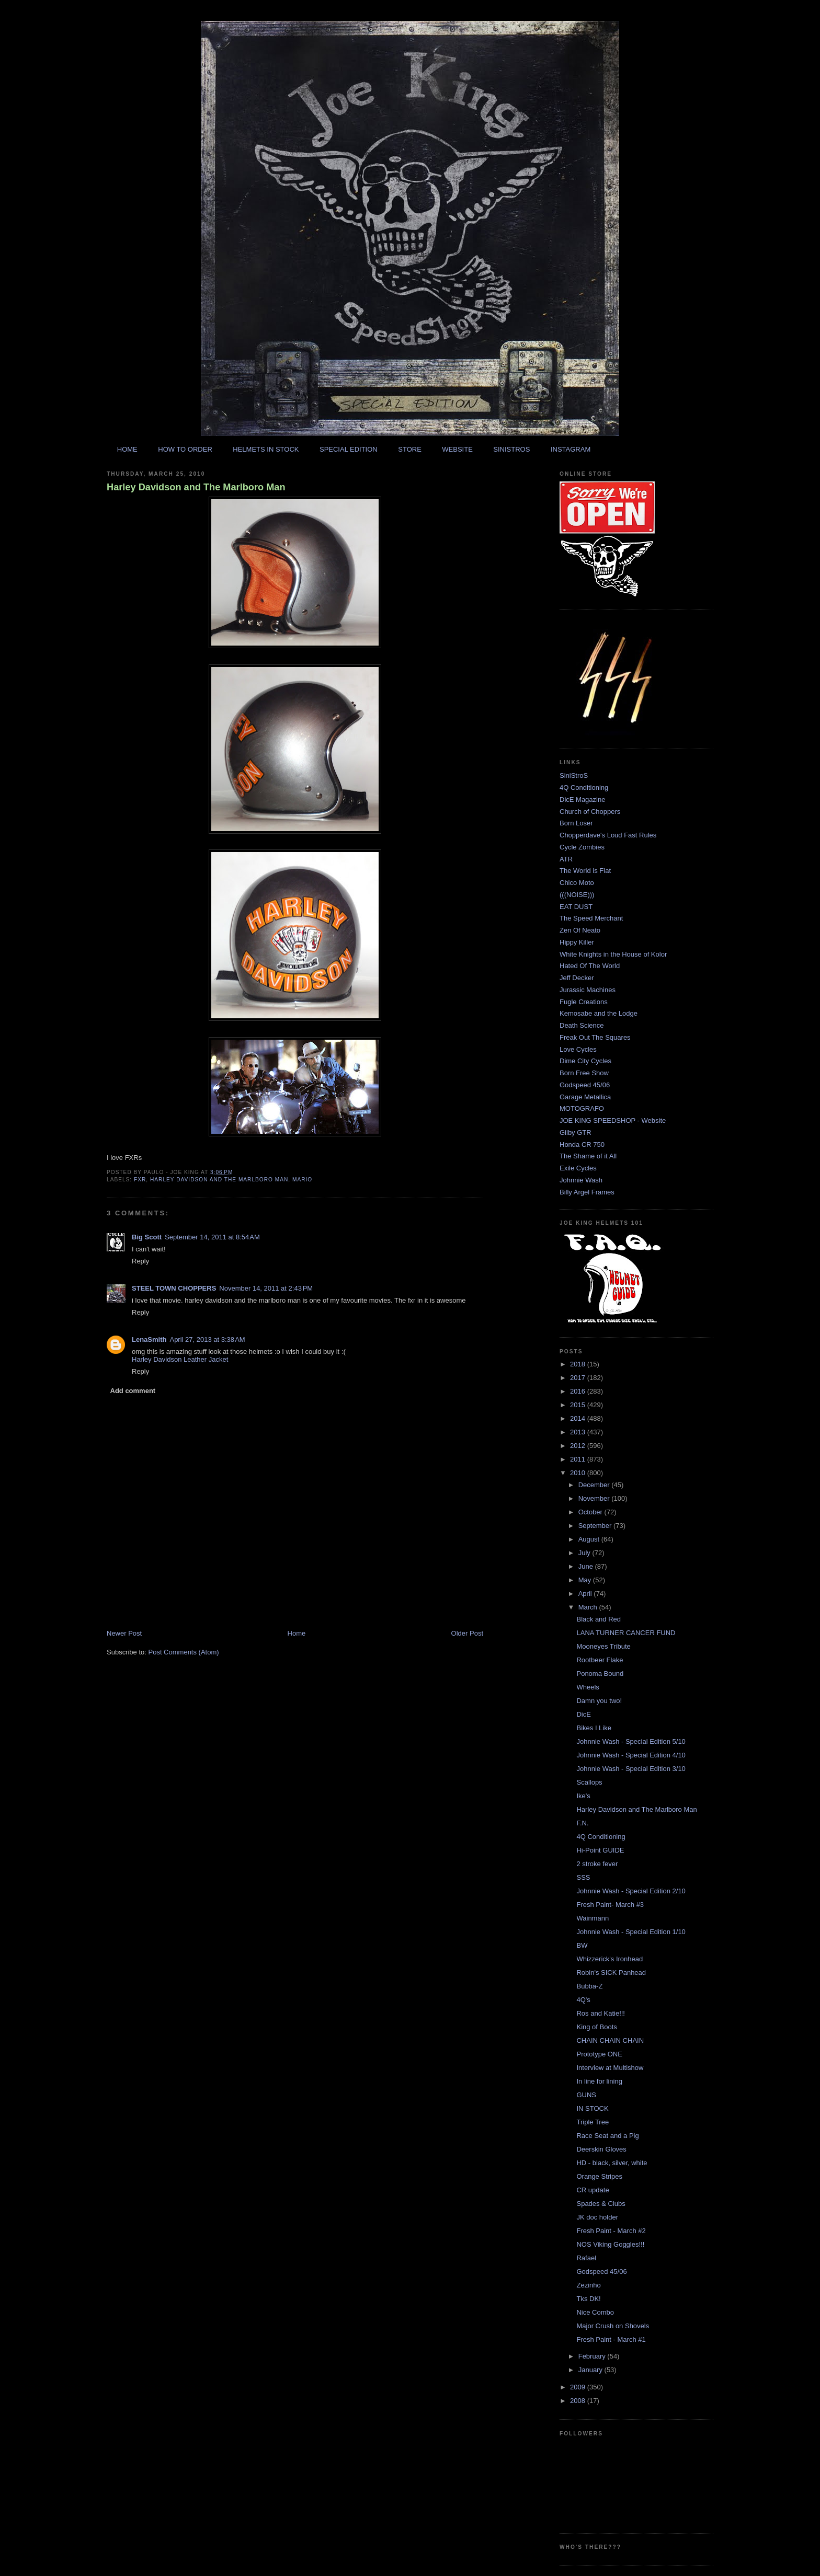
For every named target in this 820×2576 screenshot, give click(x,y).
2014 (578, 1418)
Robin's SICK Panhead (611, 1972)
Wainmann (592, 1918)
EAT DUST (576, 907)
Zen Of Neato (580, 930)
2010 (578, 1473)
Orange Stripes (599, 2176)
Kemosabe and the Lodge (598, 1013)
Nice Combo (595, 2312)
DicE (583, 1714)
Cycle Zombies (582, 847)
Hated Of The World (590, 966)
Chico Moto (577, 883)
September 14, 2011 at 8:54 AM (212, 1237)
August (589, 1539)
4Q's (583, 2000)
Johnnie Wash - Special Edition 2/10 (630, 1891)
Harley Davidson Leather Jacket (180, 1359)
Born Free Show (584, 1073)
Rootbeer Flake (599, 1660)
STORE (410, 449)
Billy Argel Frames (587, 1192)
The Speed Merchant (591, 918)
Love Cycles (578, 1049)
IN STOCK (592, 2108)
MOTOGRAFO (582, 1108)
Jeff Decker (577, 978)
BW (581, 1945)
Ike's (583, 1796)
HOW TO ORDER (185, 449)
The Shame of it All (588, 1156)
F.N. (582, 1823)
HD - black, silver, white (611, 2163)
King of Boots (596, 2027)
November (595, 1498)
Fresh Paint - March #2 (610, 2231)
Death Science (582, 1025)
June (586, 1566)
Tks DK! (588, 2299)
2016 (578, 1391)
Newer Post (124, 1633)
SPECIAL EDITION (349, 449)
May (585, 1580)
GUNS (586, 2095)
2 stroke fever (597, 1864)
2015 (578, 1405)
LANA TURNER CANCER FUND (625, 1633)
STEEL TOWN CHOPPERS (174, 1288)
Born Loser (576, 823)
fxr (140, 1179)
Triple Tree (592, 2122)
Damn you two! (599, 1701)
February (593, 2356)
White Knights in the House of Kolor (613, 954)
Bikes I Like (593, 1728)
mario (302, 1179)
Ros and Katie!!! (600, 2013)
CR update (592, 2190)
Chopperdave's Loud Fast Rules (608, 835)
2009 (578, 2387)
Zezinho (588, 2285)
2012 (578, 1446)
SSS (583, 1877)
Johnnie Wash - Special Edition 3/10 (630, 1769)
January (591, 2370)
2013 (578, 1432)
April (586, 1593)
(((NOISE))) (577, 895)
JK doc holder (597, 2217)
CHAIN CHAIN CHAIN (610, 2040)
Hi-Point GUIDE (600, 1850)
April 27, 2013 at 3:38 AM (207, 1339)
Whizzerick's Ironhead (609, 1959)
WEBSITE (457, 449)
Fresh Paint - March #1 (610, 2339)
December (595, 1485)
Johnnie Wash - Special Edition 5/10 (630, 1741)
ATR (566, 859)
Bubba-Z (589, 1986)
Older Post (467, 1633)
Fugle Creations (584, 1002)
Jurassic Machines (588, 990)
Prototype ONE (599, 2054)
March (588, 1607)
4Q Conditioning (584, 787)
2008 (578, 2401)
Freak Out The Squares (595, 1037)
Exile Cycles (578, 1168)
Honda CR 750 (582, 1144)
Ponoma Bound (599, 1673)
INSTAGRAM (570, 449)
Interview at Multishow (609, 2068)
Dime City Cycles (585, 1061)
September (595, 1526)
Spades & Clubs (600, 2203)
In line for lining (599, 2081)
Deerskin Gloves (601, 2149)
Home (297, 1633)
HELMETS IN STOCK (266, 449)
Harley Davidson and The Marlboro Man (196, 487)
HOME (127, 449)
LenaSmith (149, 1339)
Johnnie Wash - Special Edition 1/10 (630, 1932)
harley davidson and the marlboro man (219, 1179)
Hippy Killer (577, 942)
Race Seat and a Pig (607, 2136)
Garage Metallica (585, 1097)
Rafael (586, 2258)
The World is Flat (585, 871)
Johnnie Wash (581, 1180)
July (585, 1553)
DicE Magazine (582, 799)
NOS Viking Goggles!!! (610, 2244)
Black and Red (598, 1619)
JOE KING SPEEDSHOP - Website (613, 1120)
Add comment (133, 1391)
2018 (578, 1364)
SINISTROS (511, 449)
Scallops (589, 1782)
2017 (578, 1378)
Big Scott (147, 1237)
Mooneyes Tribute (603, 1646)
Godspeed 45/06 (585, 1085)
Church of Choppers (590, 811)
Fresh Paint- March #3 (610, 1904)
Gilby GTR (575, 1132)
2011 (578, 1459)
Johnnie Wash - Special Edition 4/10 (630, 1755)
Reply (140, 1261)
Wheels (587, 1687)
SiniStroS (574, 775)
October (591, 1512)
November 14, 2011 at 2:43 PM (266, 1288)
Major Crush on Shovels (612, 2326)
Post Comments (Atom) (184, 1652)
